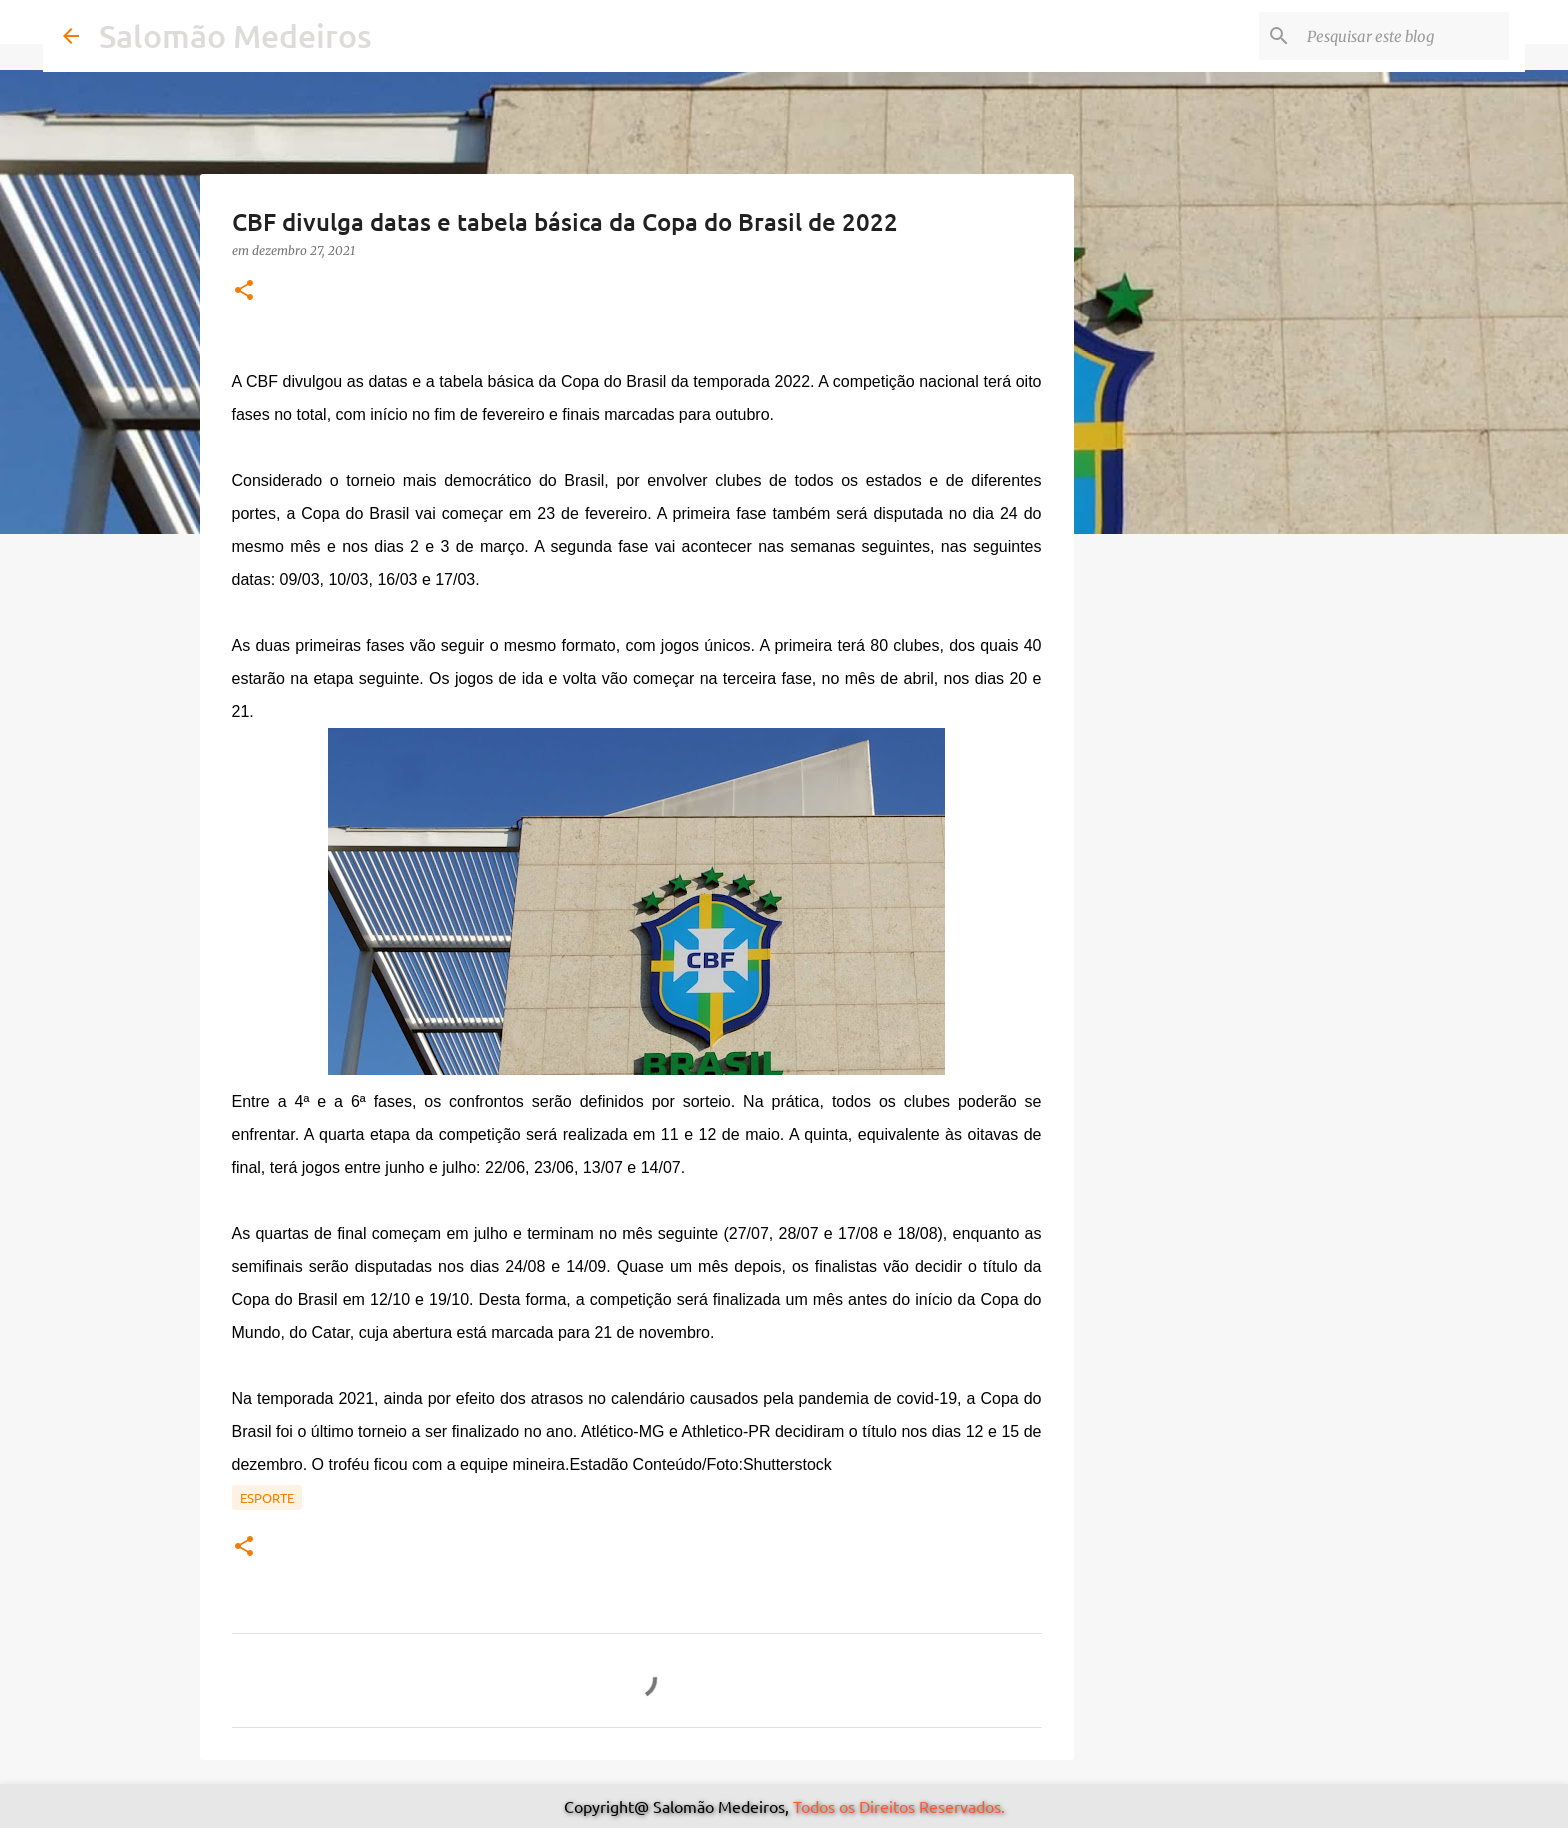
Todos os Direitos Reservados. (899, 1806)
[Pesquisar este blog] (1404, 36)
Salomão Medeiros (235, 35)
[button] (244, 291)
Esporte (267, 1497)
